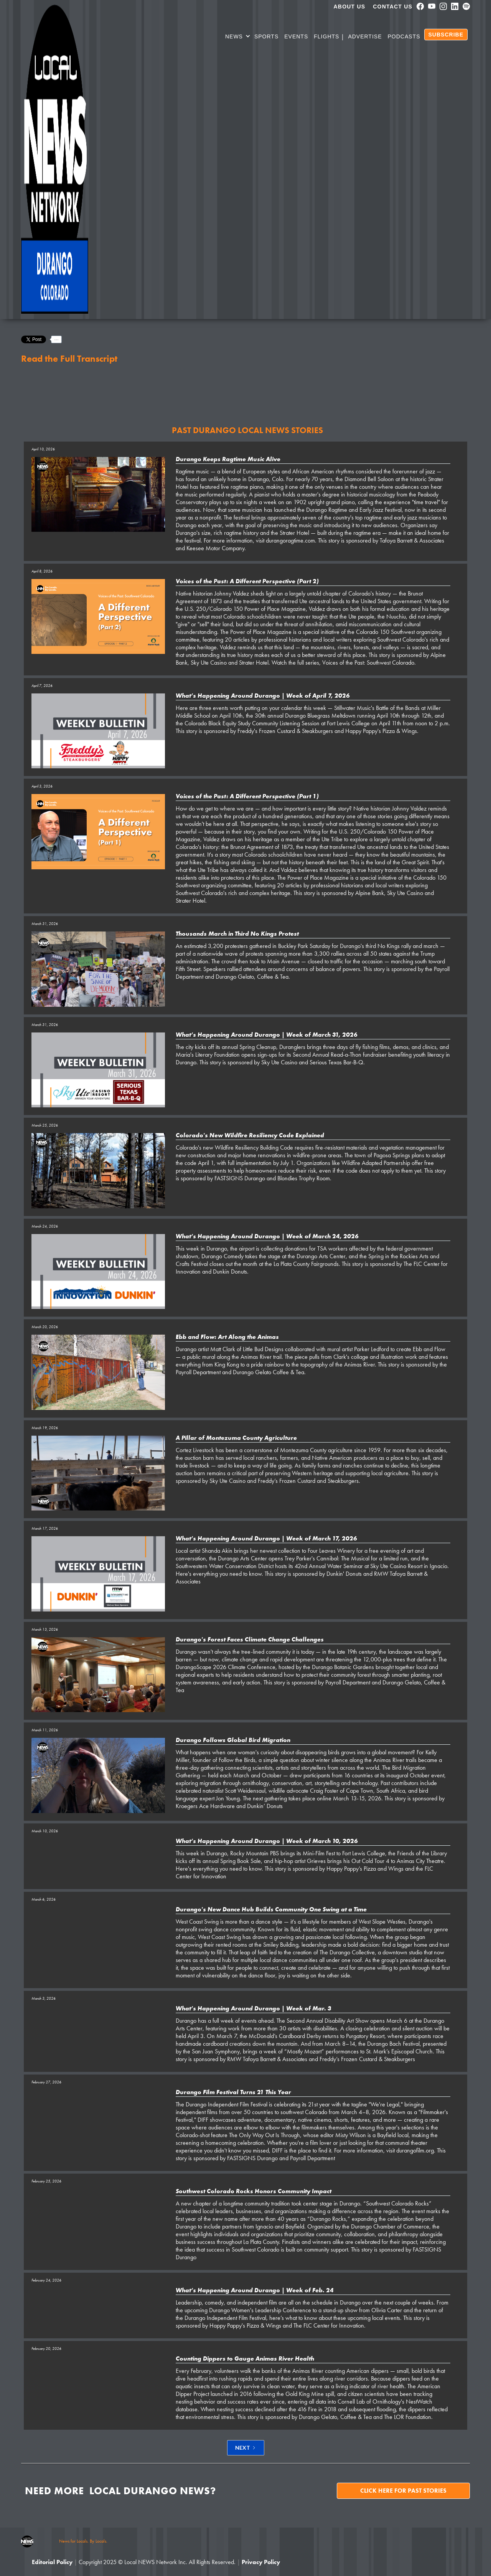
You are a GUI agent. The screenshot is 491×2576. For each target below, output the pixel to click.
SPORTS (266, 36)
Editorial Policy (52, 2562)
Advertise (365, 36)
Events (296, 36)
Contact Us (392, 6)
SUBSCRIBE (445, 34)
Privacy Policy (261, 2562)
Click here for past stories (403, 2491)
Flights (326, 36)
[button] (237, 38)
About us (350, 6)
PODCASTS (404, 36)
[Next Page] (245, 2447)
